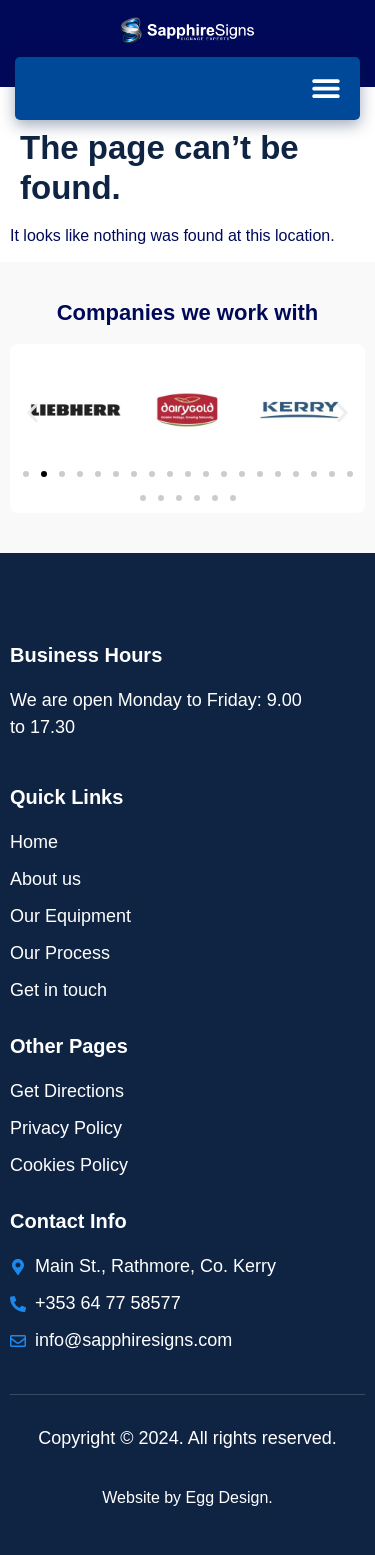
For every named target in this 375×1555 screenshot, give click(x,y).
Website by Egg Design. (187, 1497)
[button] (325, 87)
